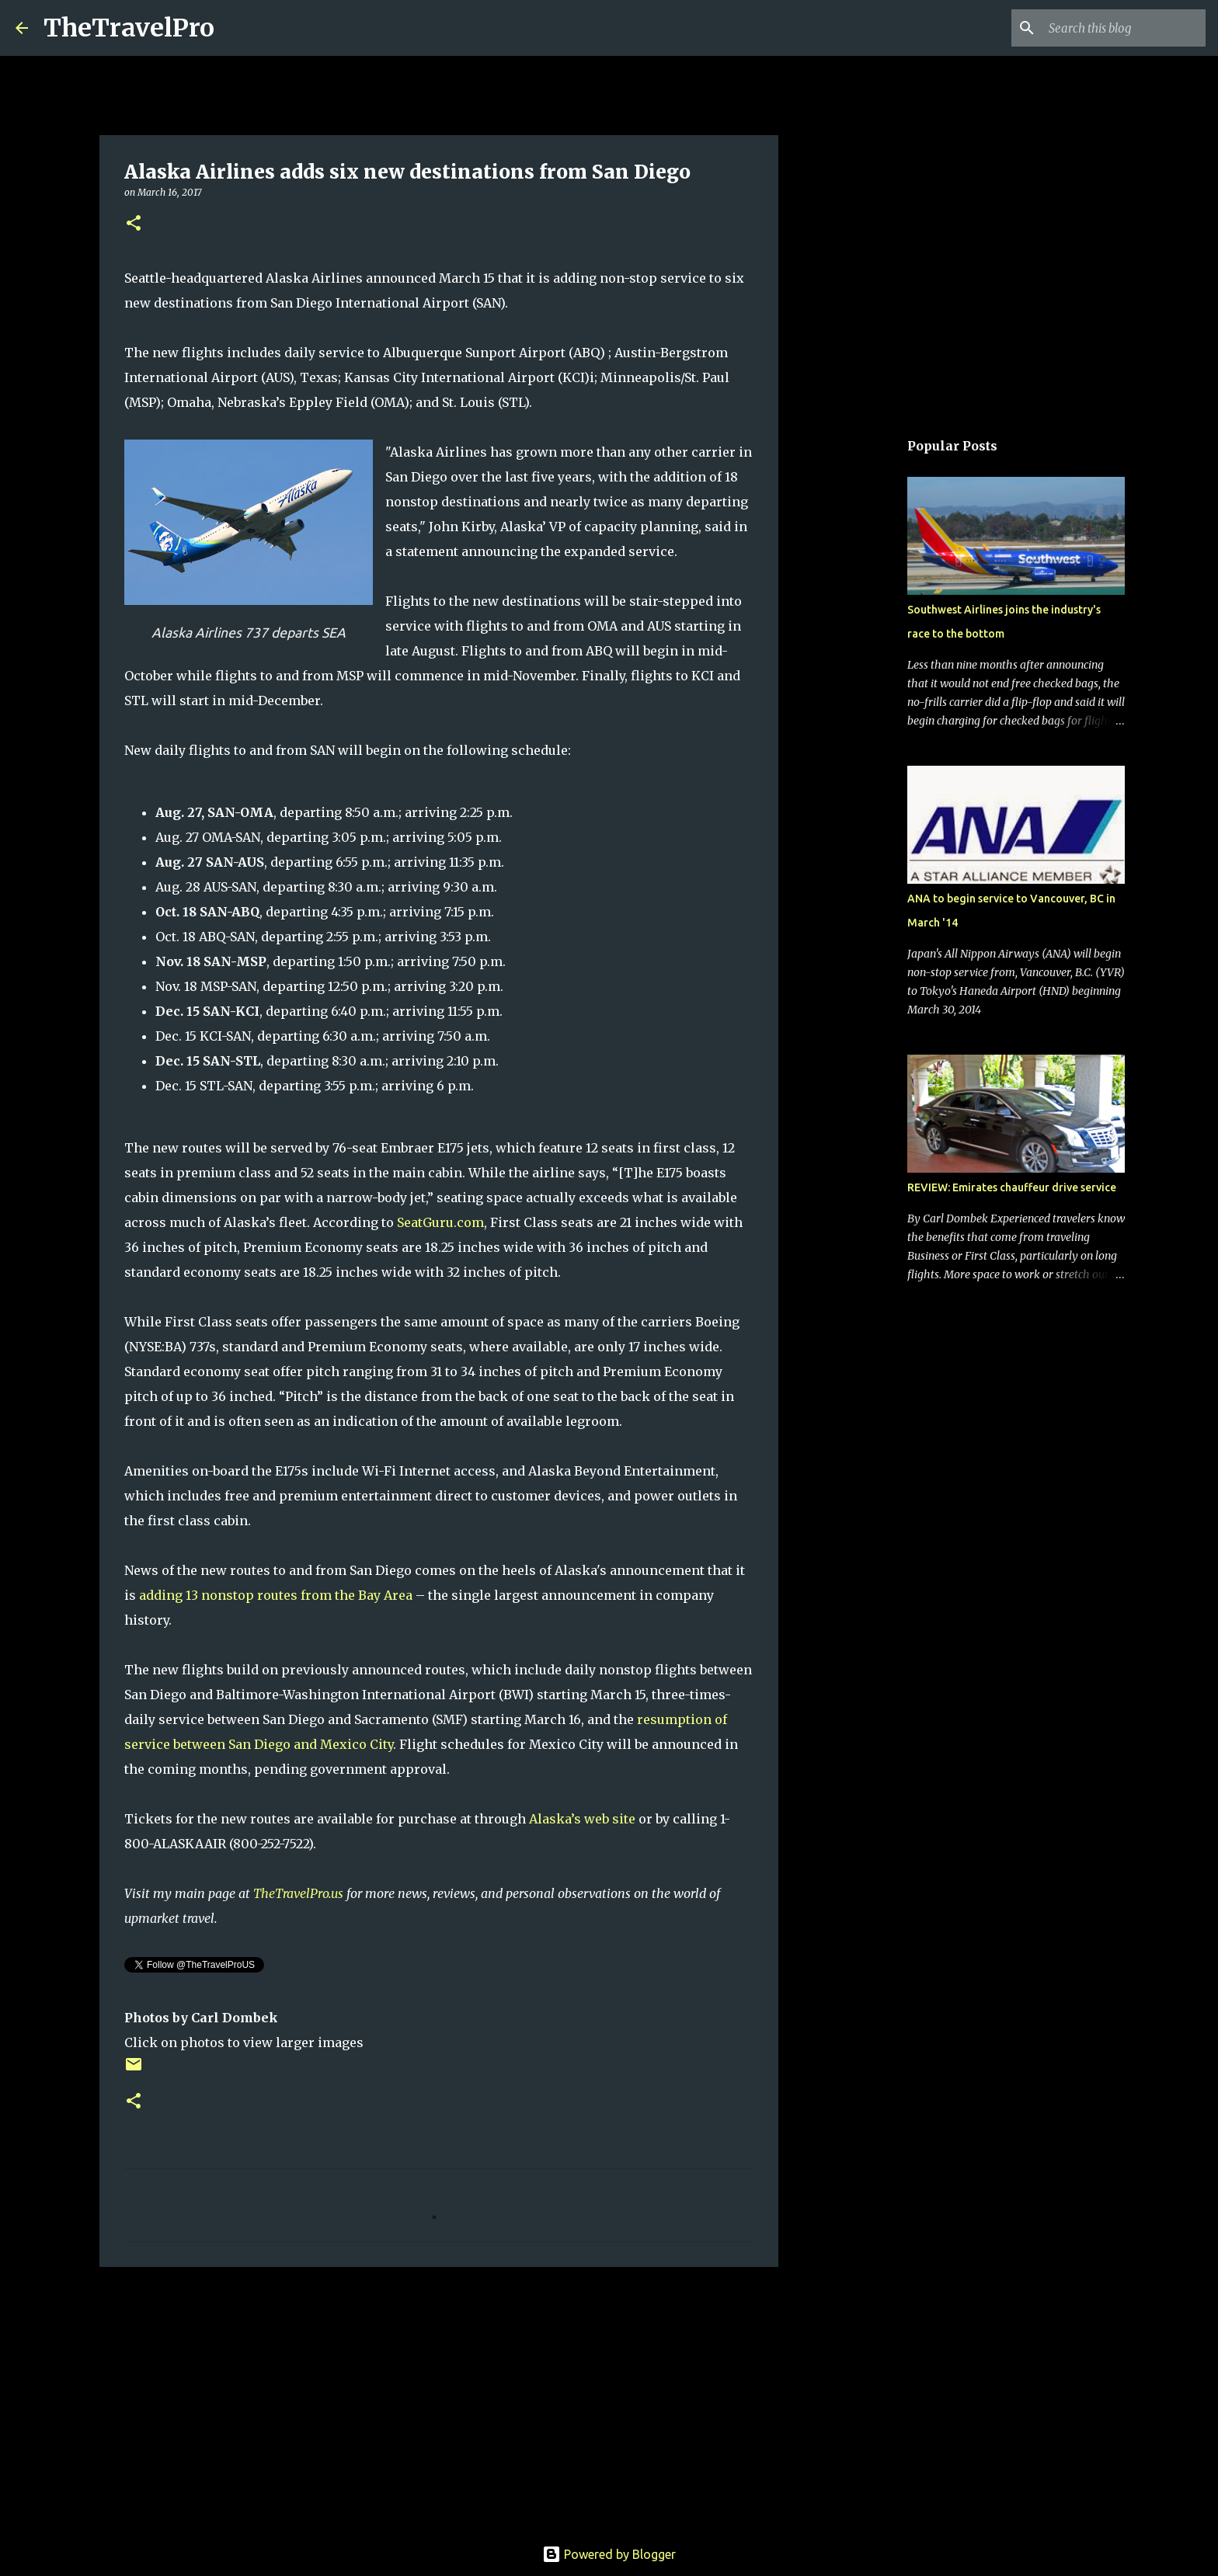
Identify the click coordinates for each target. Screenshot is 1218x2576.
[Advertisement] (439, 2399)
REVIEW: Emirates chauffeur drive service (1011, 1187)
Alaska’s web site (582, 1819)
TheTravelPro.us (298, 1893)
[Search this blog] (1124, 28)
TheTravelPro (129, 27)
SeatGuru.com (440, 1222)
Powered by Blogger (609, 2554)
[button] (133, 224)
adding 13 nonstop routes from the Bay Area (275, 1595)
